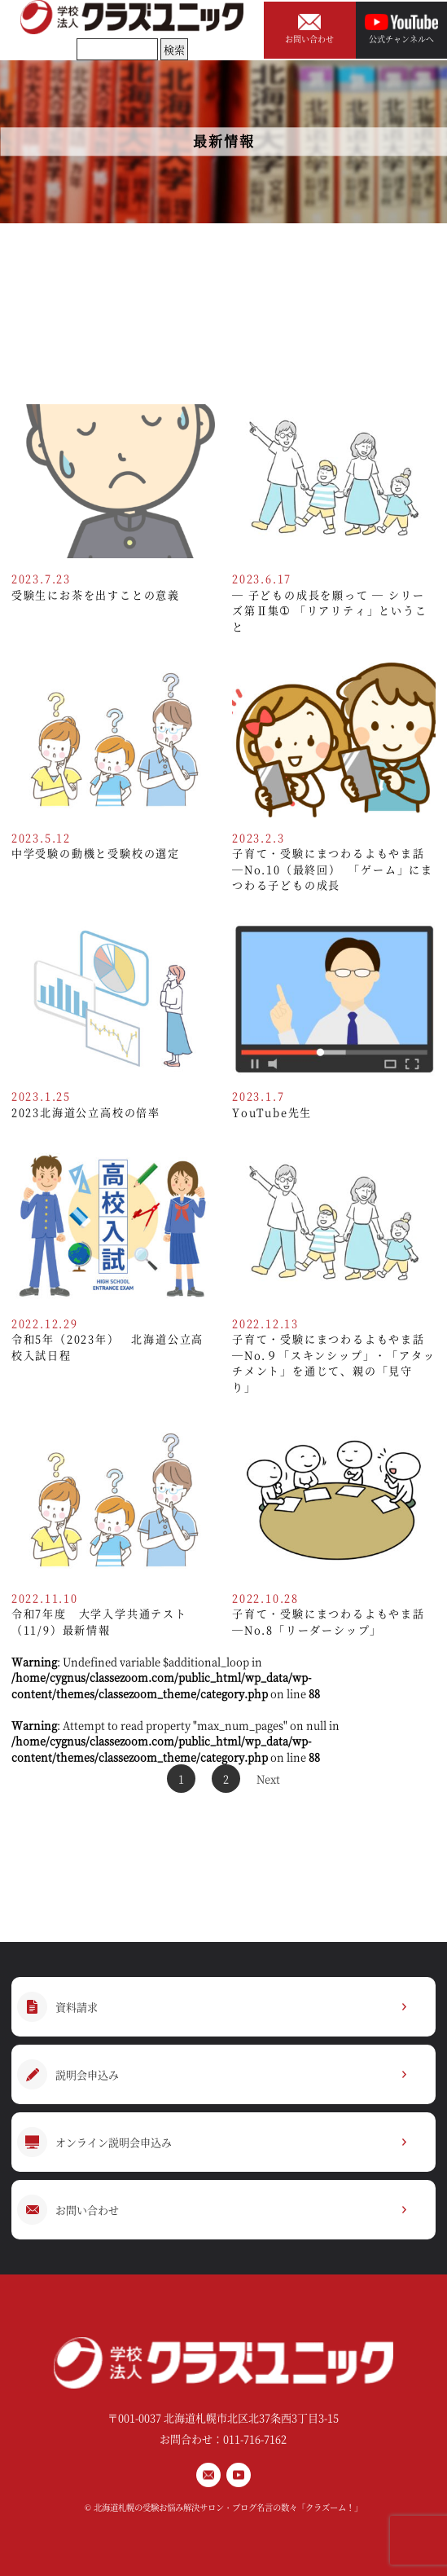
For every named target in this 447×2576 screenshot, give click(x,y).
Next (268, 1778)
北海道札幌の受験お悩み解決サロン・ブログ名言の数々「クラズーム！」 (228, 2507)
